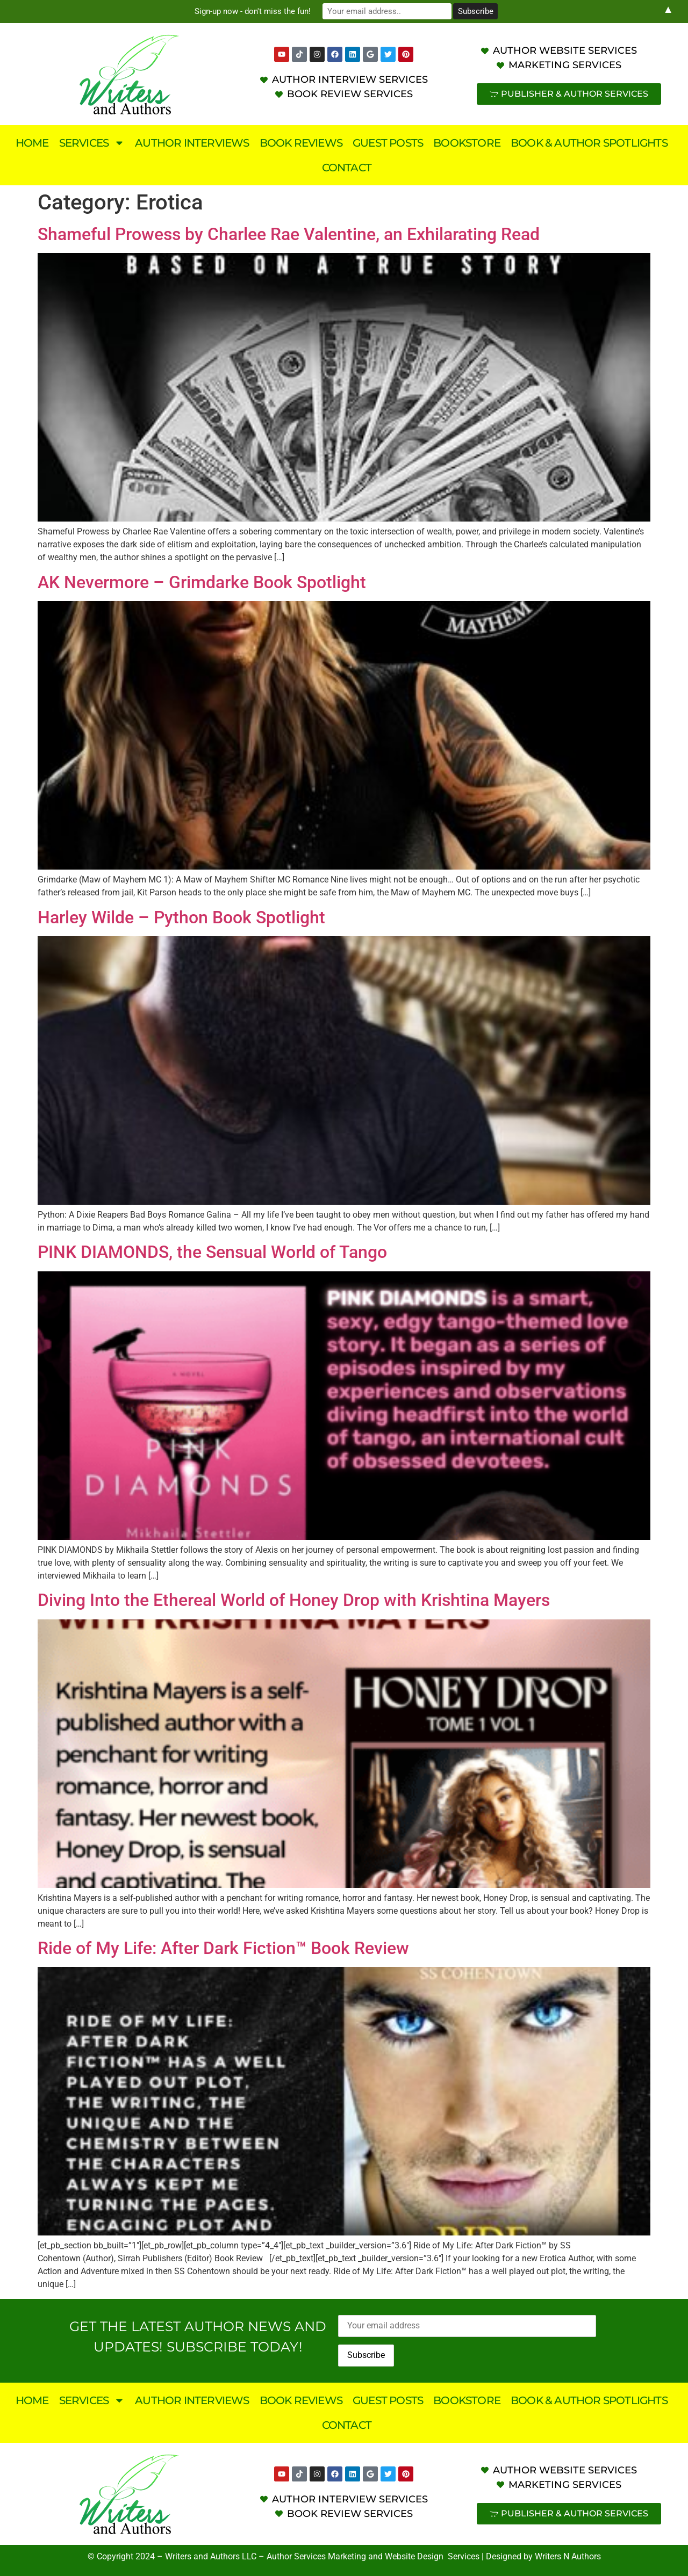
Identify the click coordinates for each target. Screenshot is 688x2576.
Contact (346, 167)
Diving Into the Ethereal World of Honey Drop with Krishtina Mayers (294, 1600)
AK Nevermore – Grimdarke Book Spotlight (202, 582)
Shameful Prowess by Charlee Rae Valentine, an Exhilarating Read (289, 234)
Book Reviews (301, 142)
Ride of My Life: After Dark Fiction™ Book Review (223, 1948)
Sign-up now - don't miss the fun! (253, 11)
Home (32, 142)
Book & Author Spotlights (589, 142)
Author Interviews (192, 142)
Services (92, 143)
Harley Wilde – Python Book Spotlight (181, 917)
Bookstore (466, 142)
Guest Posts (388, 142)
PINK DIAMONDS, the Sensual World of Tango (212, 1252)
